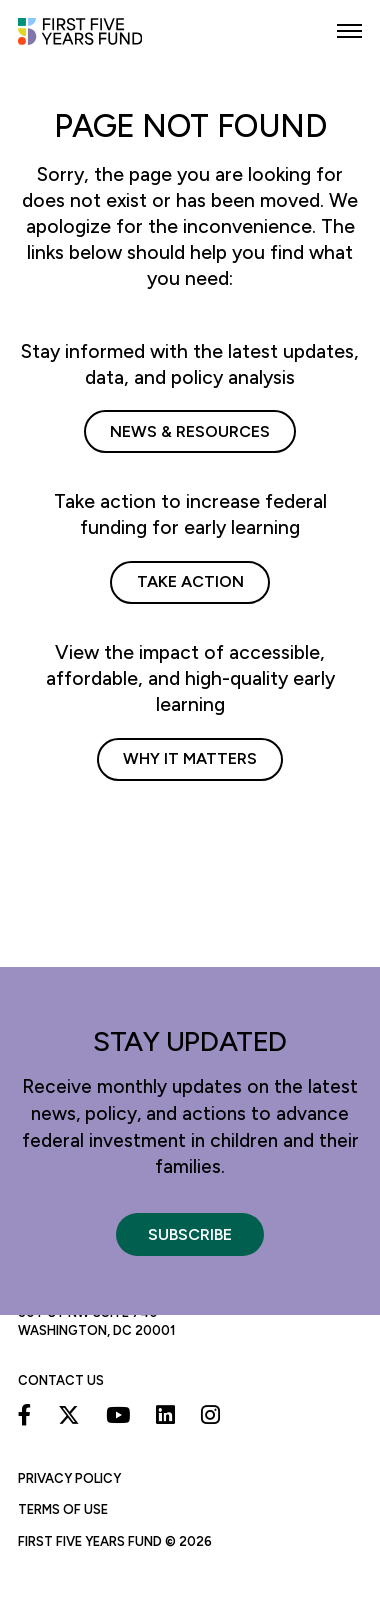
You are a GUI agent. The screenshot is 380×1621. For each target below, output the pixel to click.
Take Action (190, 581)
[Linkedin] (165, 1415)
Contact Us (61, 1380)
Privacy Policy (69, 1478)
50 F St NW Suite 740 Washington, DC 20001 (96, 1321)
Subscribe (190, 1234)
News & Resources (190, 431)
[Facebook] (25, 1415)
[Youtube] (118, 1415)
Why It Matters (190, 758)
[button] (349, 31)
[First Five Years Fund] (93, 40)
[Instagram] (210, 1415)
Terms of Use (63, 1509)
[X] (69, 1415)
